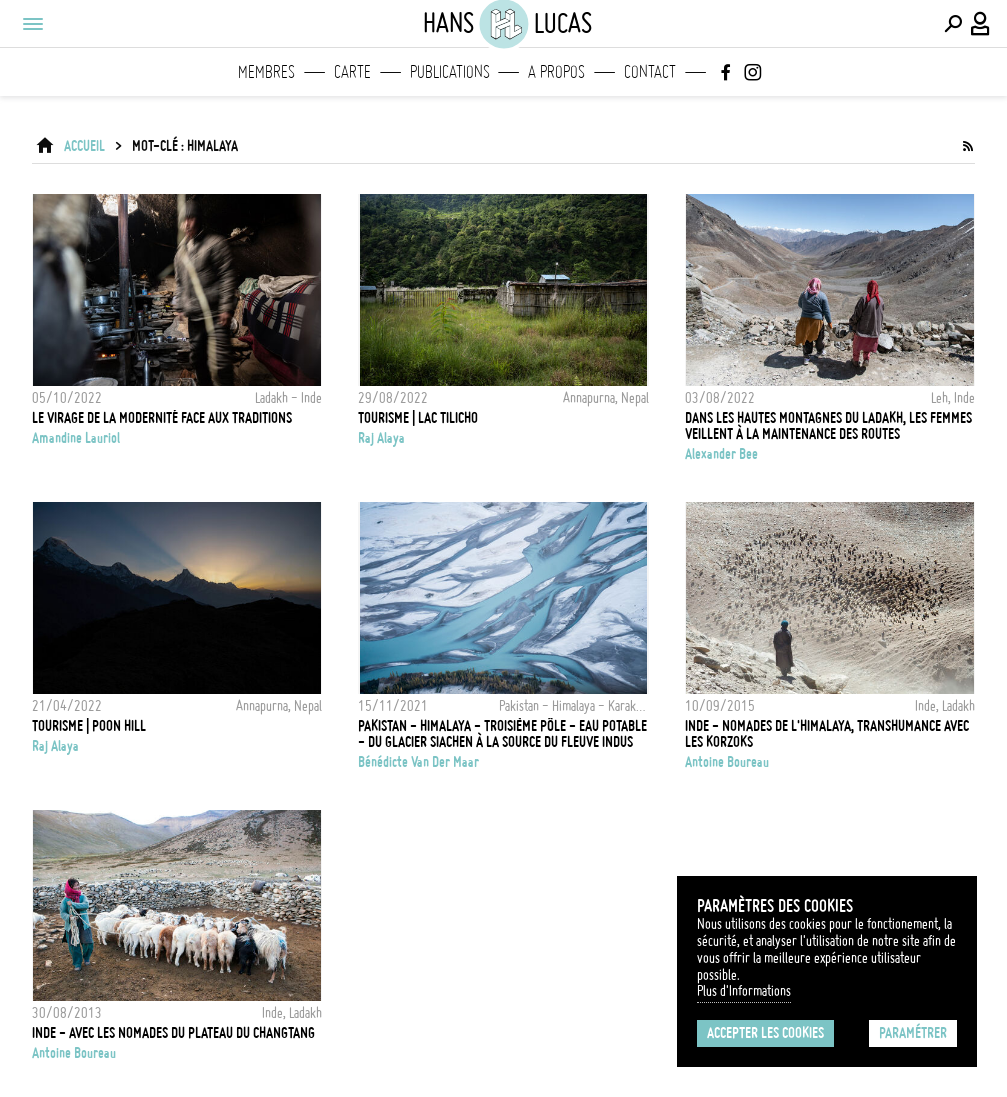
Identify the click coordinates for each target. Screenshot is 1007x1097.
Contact (650, 72)
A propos (556, 72)
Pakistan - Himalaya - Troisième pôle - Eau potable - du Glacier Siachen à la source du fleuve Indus (502, 734)
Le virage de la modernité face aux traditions (162, 418)
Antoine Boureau (727, 762)
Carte (352, 72)
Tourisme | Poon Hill (89, 726)
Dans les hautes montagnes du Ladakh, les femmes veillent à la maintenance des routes (828, 426)
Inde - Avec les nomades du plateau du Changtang (173, 1033)
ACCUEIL (84, 146)
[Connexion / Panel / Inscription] (981, 24)
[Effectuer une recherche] (953, 24)
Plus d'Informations (744, 991)
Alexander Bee (721, 454)
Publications (450, 72)
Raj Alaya (381, 438)
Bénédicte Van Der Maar (418, 762)
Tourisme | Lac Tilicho (418, 418)
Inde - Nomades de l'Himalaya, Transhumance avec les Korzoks (827, 734)
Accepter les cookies (765, 1033)
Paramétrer (913, 1033)
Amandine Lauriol (76, 438)
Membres (266, 72)
